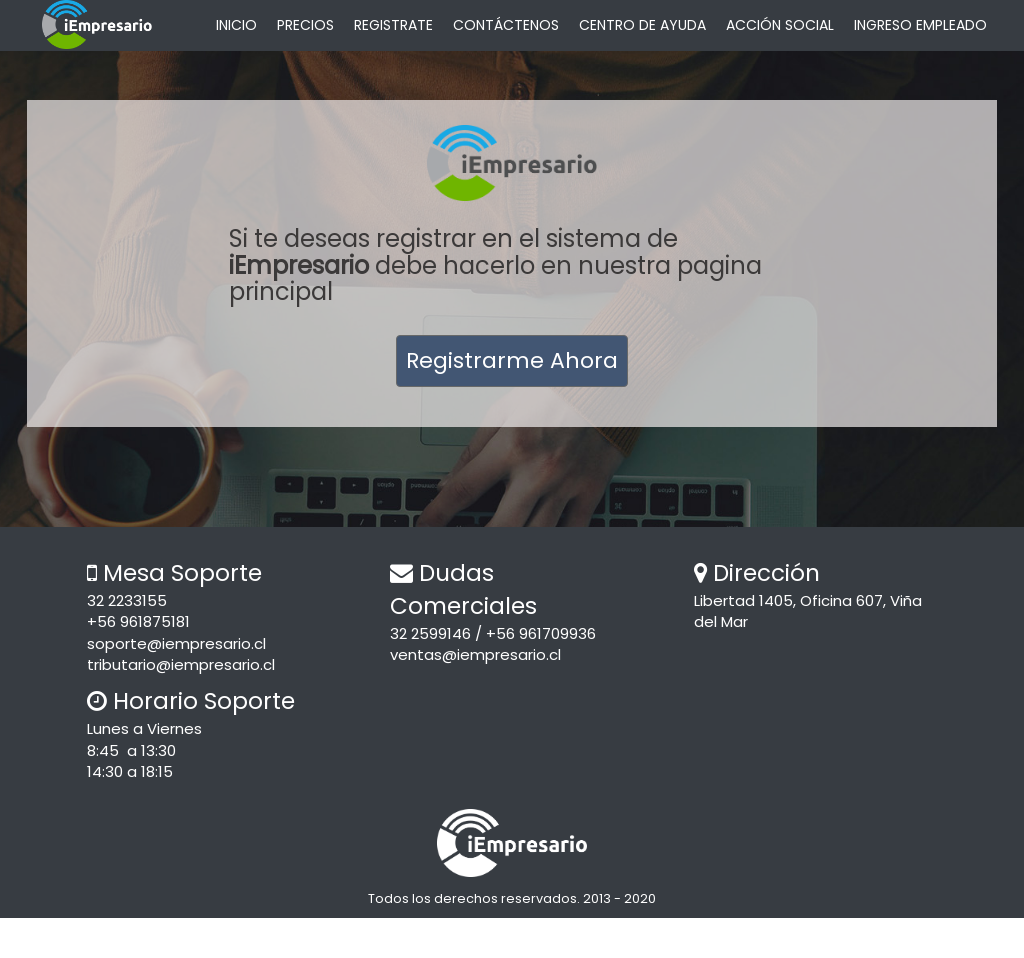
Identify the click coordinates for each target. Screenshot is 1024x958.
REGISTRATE (393, 25)
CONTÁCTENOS (506, 25)
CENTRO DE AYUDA (642, 25)
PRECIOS (305, 25)
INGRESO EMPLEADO (920, 25)
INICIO (236, 25)
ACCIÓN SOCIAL (780, 25)
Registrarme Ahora (512, 360)
